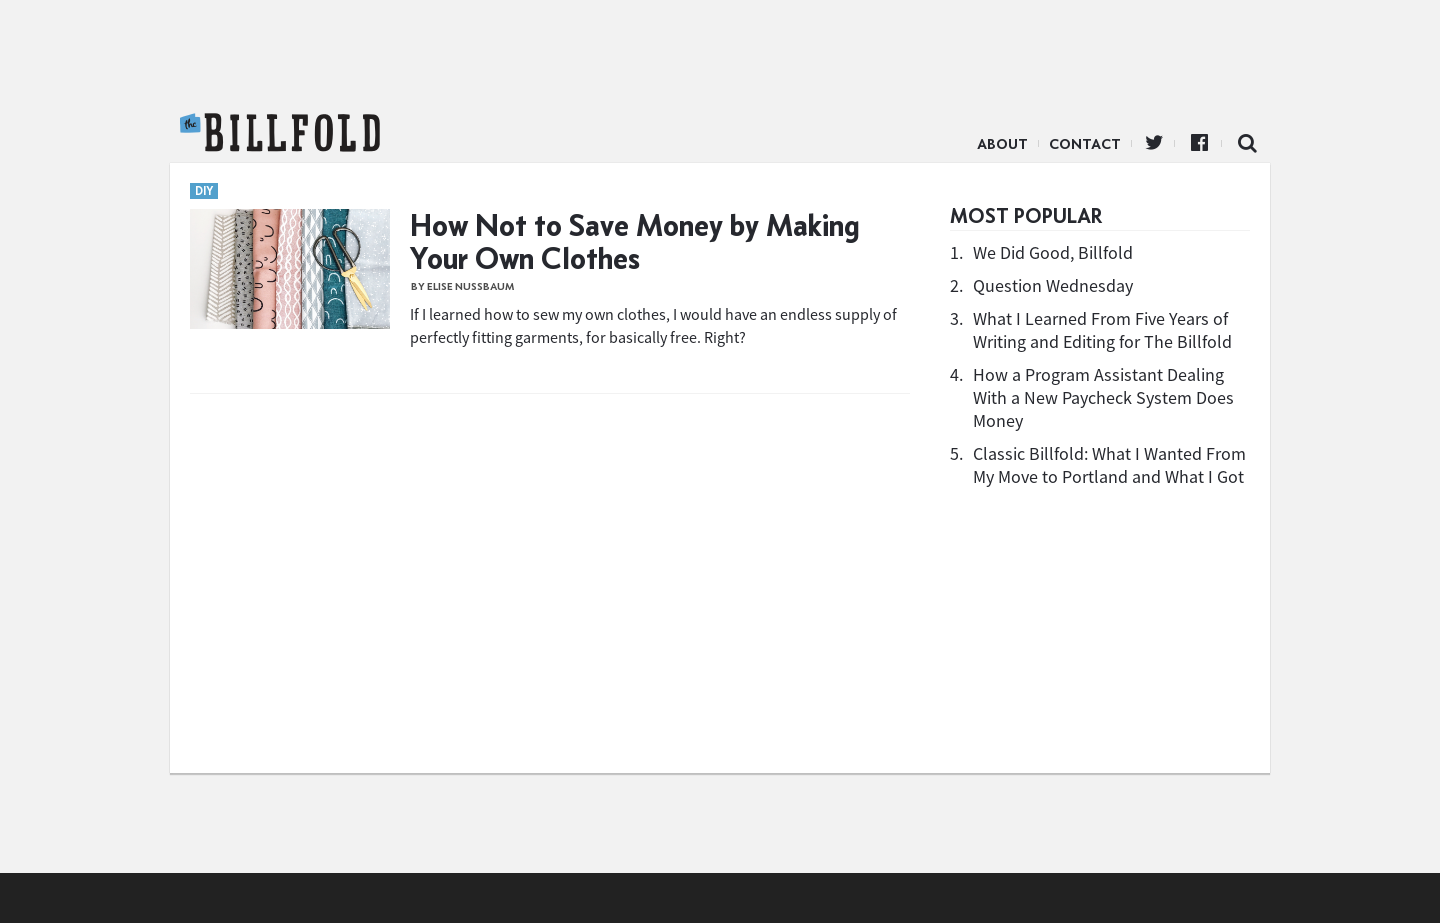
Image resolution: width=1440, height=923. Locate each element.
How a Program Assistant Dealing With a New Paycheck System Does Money (1103, 397)
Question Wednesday (1053, 285)
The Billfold (280, 133)
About (1002, 144)
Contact (1085, 144)
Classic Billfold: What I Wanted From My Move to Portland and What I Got (1109, 465)
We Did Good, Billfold (1053, 252)
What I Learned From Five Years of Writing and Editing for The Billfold (1102, 330)
